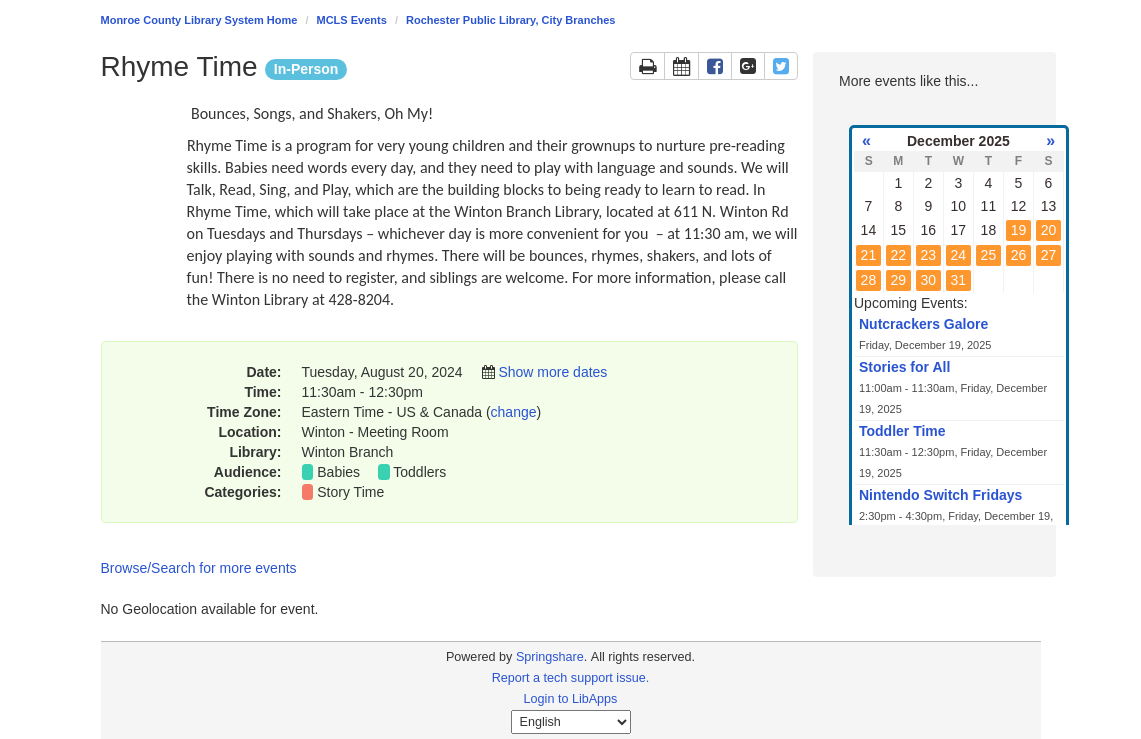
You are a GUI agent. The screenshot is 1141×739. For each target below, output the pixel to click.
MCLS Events (352, 20)
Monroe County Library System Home (199, 20)
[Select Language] (571, 722)
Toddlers (419, 472)
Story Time (350, 492)
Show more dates (552, 372)
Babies (338, 472)
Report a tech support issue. (571, 678)
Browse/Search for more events (199, 568)
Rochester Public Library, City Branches (510, 20)
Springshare (550, 657)
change (514, 412)
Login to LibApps (571, 699)
